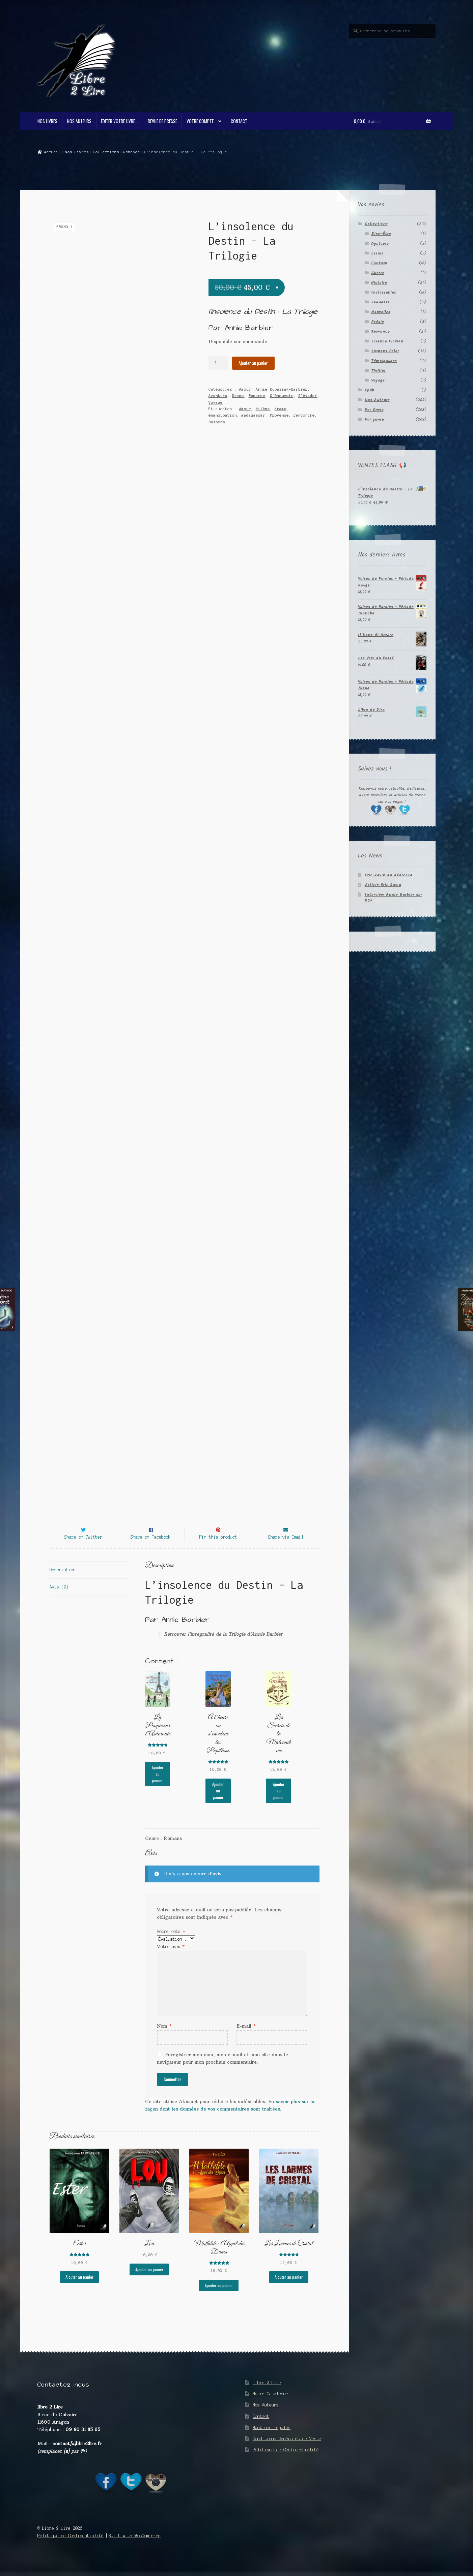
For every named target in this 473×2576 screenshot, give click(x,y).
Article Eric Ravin (383, 885)
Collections (106, 152)
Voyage (215, 402)
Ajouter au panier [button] (157, 1786)
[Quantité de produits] (218, 363)
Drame (238, 396)
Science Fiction (387, 341)
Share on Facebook (151, 1549)
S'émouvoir (282, 396)
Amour (245, 389)
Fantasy (379, 263)
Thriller (378, 370)
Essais (377, 253)
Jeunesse (380, 302)
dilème (263, 409)
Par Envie (374, 409)
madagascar (253, 415)
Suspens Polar (385, 351)
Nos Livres (47, 121)
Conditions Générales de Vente (287, 2451)
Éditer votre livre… (119, 121)
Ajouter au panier (253, 363)
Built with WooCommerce (135, 2548)
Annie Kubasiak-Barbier (282, 389)
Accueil (52, 152)
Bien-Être (381, 234)
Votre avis (171, 1959)
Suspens (216, 422)
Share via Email (286, 1549)
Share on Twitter (83, 1549)
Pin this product (218, 1549)
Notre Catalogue (270, 2406)
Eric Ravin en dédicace (388, 875)
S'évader (307, 396)
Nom (164, 2038)
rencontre (304, 415)
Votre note (171, 1943)
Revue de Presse (162, 121)
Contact (239, 121)
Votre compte (200, 121)
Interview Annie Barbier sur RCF (393, 897)
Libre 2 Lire (267, 2395)
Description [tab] (63, 1582)
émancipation (222, 415)
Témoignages (384, 361)
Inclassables (383, 292)
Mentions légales (271, 2439)
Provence (279, 415)
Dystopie (380, 243)
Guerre (377, 273)
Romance (131, 152)
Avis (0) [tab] (59, 1599)
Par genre (374, 419)
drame (280, 409)
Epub (369, 390)
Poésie (377, 322)
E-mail (246, 2038)
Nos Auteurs (79, 121)
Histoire (379, 282)
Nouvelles (380, 312)
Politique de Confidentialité (286, 2462)
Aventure (217, 396)
